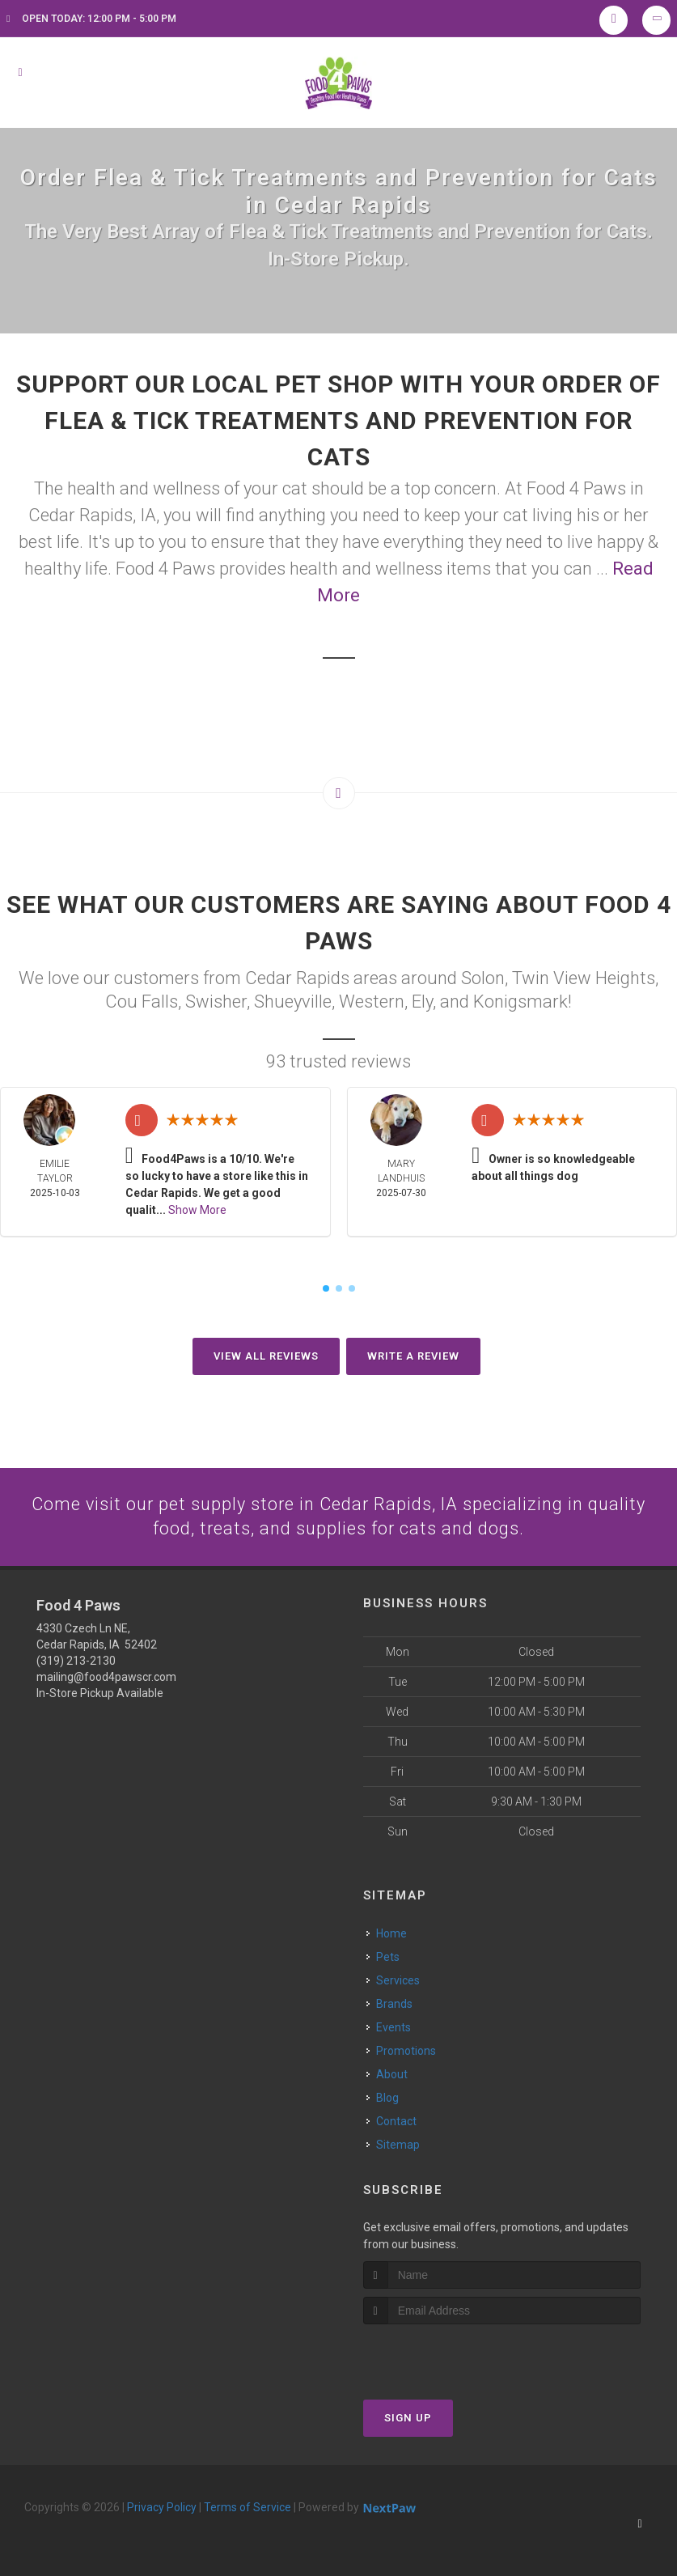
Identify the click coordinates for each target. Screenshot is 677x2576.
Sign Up (408, 2419)
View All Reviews (266, 1356)
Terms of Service (247, 2508)
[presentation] (449, 2355)
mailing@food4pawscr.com (106, 1676)
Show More (197, 1209)
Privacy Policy (162, 2508)
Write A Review (413, 1356)
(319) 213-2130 (76, 1660)
